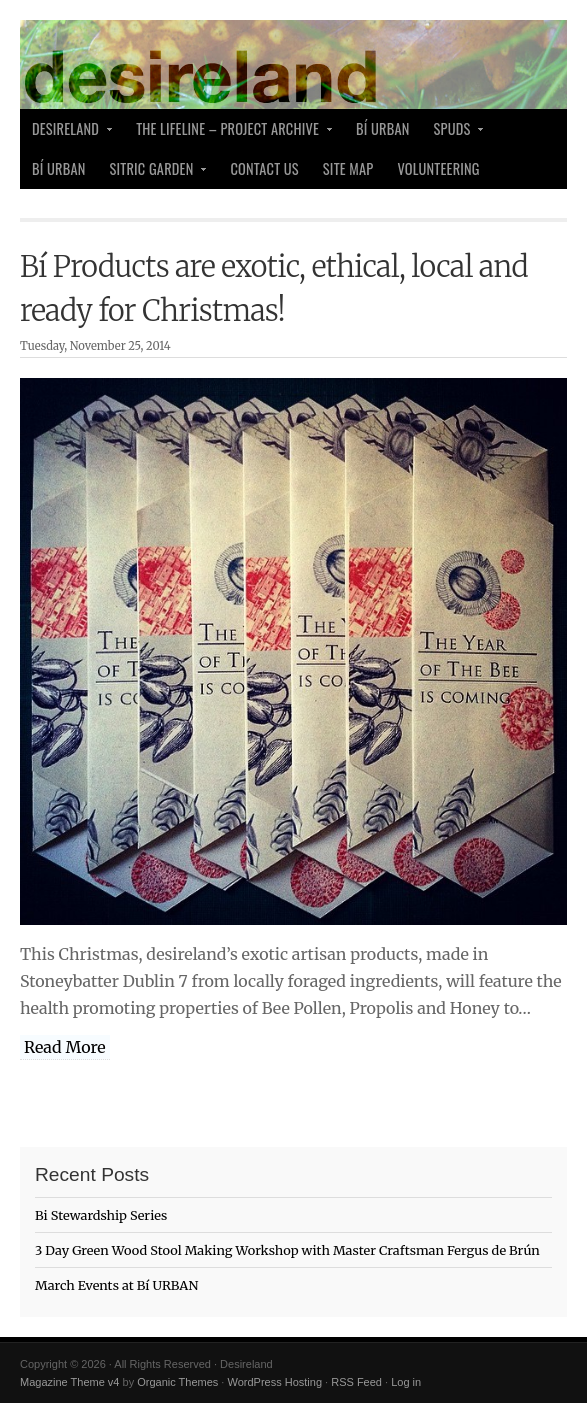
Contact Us (264, 168)
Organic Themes (177, 1382)
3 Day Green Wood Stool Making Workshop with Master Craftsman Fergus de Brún (287, 1250)
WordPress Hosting (274, 1382)
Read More (65, 1047)
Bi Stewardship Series (101, 1215)
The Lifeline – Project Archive (229, 133)
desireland (67, 133)
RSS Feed (356, 1382)
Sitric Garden (153, 173)
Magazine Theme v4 (69, 1382)
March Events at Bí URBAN (116, 1285)
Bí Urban (383, 128)
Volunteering (438, 168)
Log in (406, 1382)
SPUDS (454, 133)
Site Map (348, 168)
